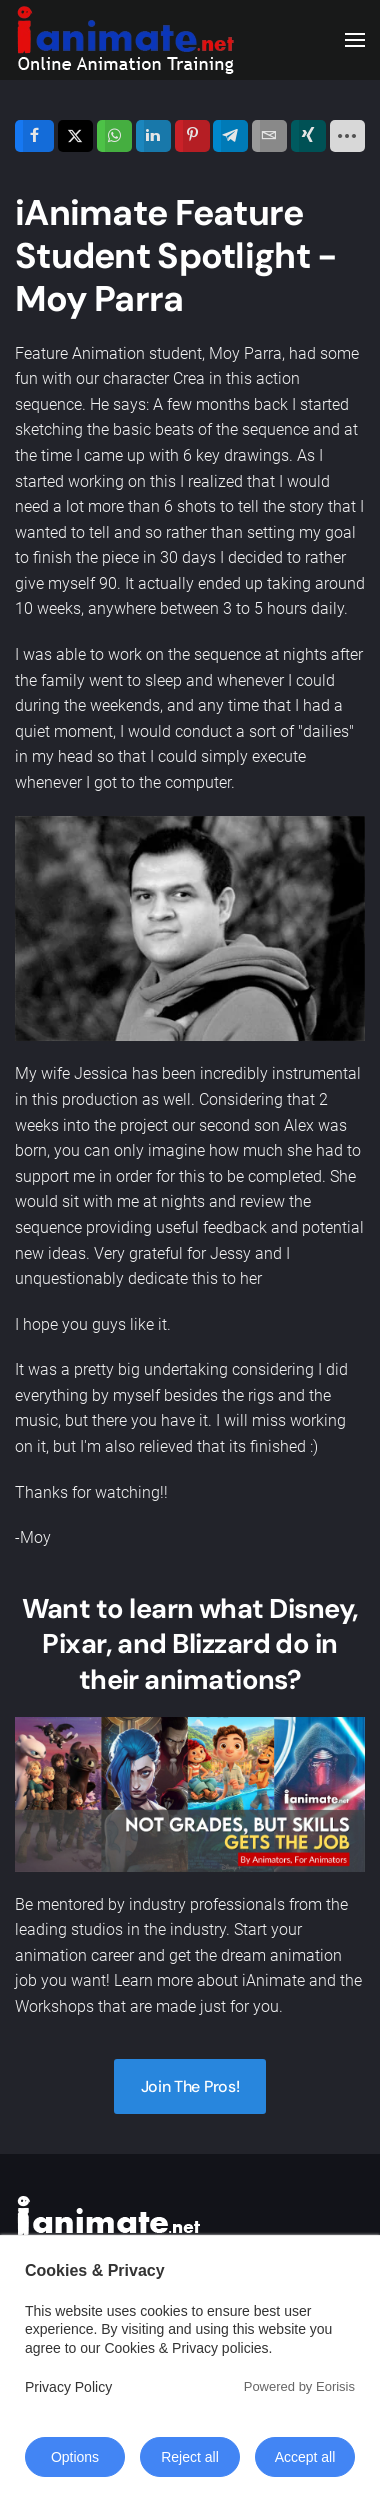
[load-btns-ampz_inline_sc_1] (348, 136)
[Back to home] (125, 40)
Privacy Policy (68, 2387)
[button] (355, 40)
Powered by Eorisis (299, 2386)
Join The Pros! (190, 2086)
